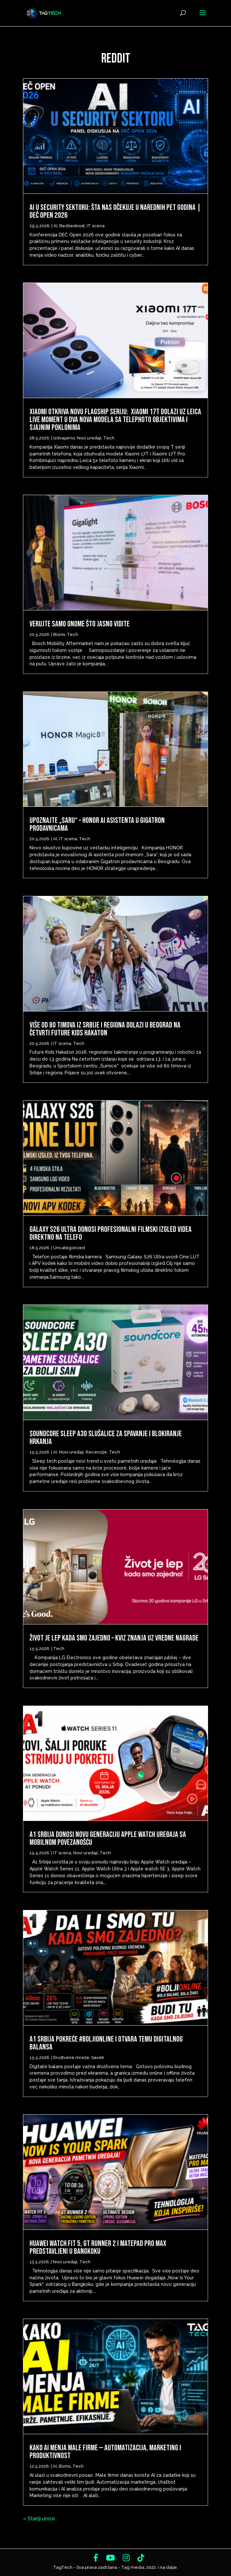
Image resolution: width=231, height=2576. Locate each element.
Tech (109, 438)
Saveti (97, 2057)
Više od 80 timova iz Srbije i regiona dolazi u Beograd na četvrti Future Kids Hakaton (105, 1029)
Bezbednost (72, 225)
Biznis (59, 634)
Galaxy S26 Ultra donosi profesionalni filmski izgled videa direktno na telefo (111, 1233)
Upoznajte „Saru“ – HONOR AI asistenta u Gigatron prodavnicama (97, 824)
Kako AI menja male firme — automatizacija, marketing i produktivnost (105, 2451)
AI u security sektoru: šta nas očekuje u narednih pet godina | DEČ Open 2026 (115, 211)
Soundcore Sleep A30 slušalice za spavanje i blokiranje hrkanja (106, 1437)
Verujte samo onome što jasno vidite (80, 624)
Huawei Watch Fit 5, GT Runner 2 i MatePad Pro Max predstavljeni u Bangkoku (98, 2247)
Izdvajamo (64, 438)
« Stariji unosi (39, 2518)
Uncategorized (69, 1247)
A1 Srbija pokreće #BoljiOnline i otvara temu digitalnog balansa (106, 2043)
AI (55, 225)
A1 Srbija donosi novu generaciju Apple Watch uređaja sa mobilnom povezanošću (108, 1838)
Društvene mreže (71, 2057)
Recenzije (96, 1452)
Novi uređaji (89, 438)
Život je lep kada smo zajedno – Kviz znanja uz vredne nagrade (114, 1638)
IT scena (96, 225)
